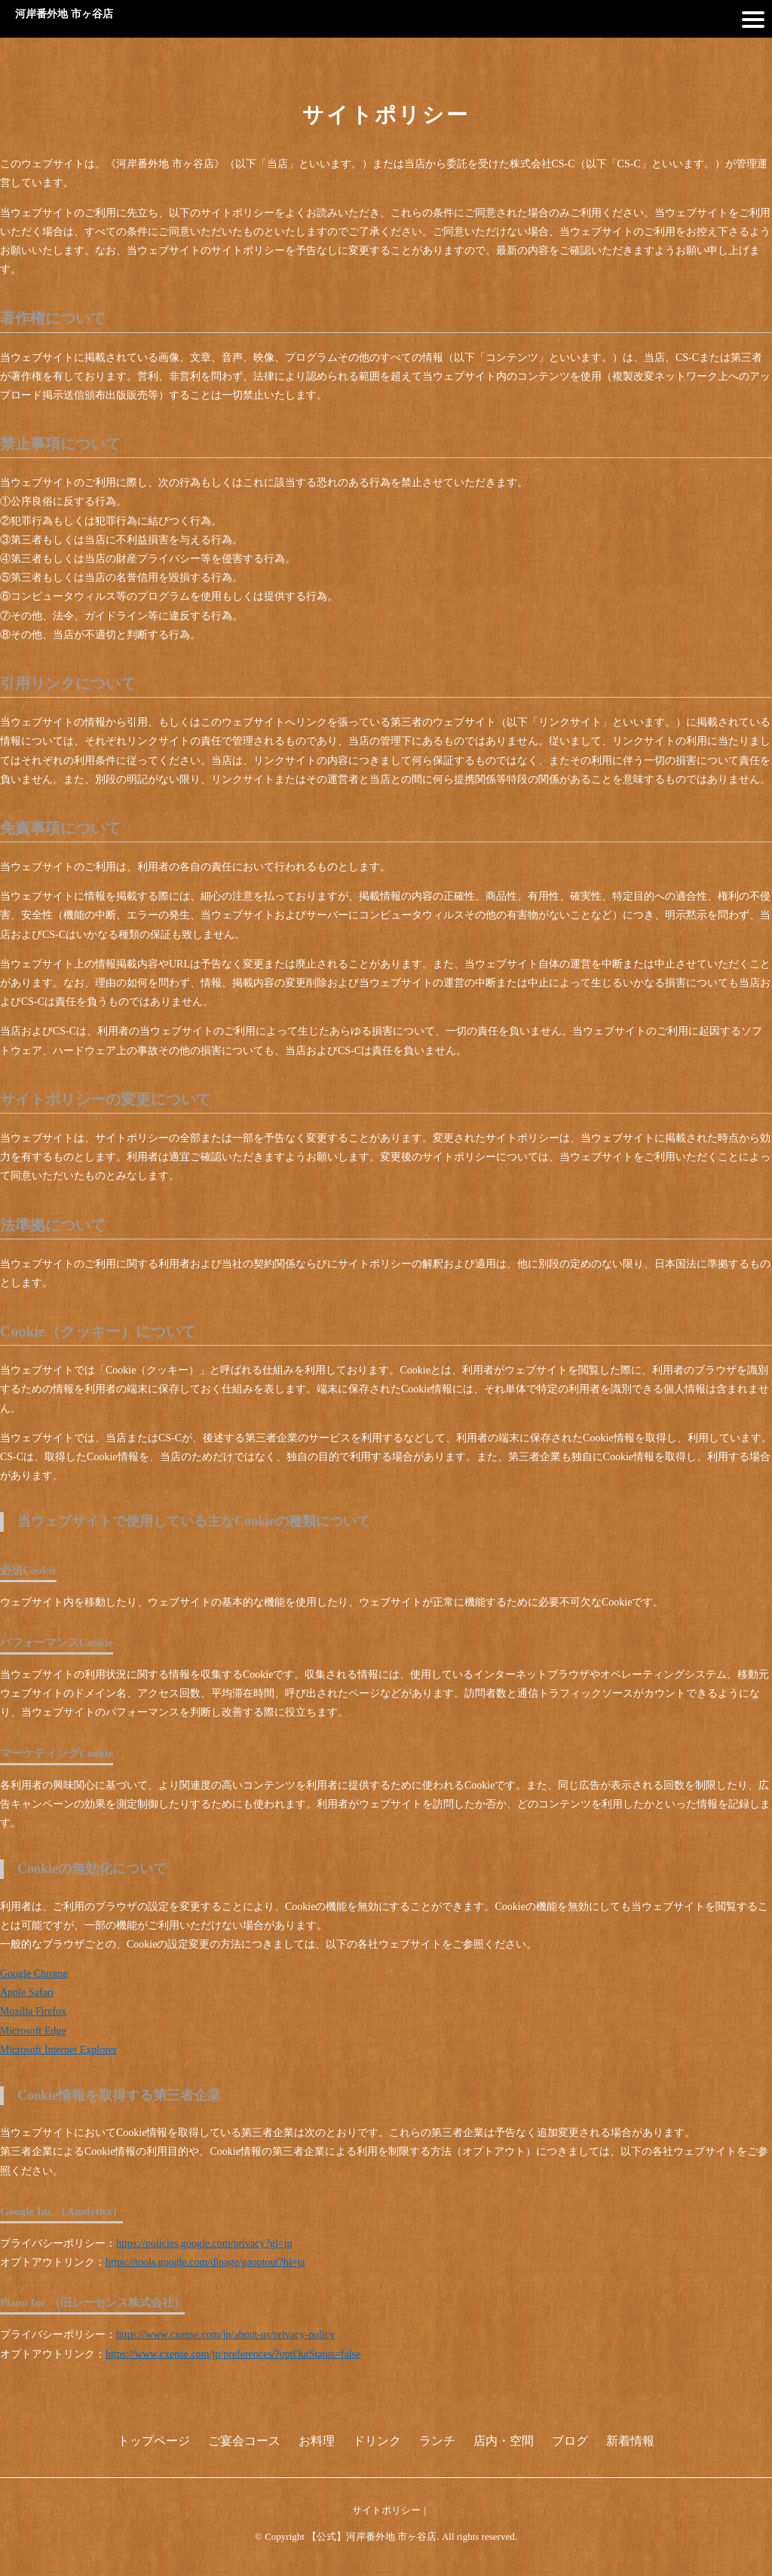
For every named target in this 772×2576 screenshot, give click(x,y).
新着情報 (630, 2440)
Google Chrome (34, 1973)
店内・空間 (503, 2440)
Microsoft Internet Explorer (58, 2049)
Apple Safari (27, 1992)
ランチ (437, 2440)
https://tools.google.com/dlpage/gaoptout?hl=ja (205, 2262)
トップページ (154, 2440)
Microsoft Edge (33, 2031)
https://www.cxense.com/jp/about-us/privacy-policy (225, 2334)
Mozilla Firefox (33, 2011)
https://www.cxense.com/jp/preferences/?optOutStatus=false (233, 2354)
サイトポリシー (386, 2510)
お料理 (317, 2440)
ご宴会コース (244, 2440)
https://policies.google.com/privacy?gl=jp (204, 2243)
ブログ (570, 2440)
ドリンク (377, 2440)
